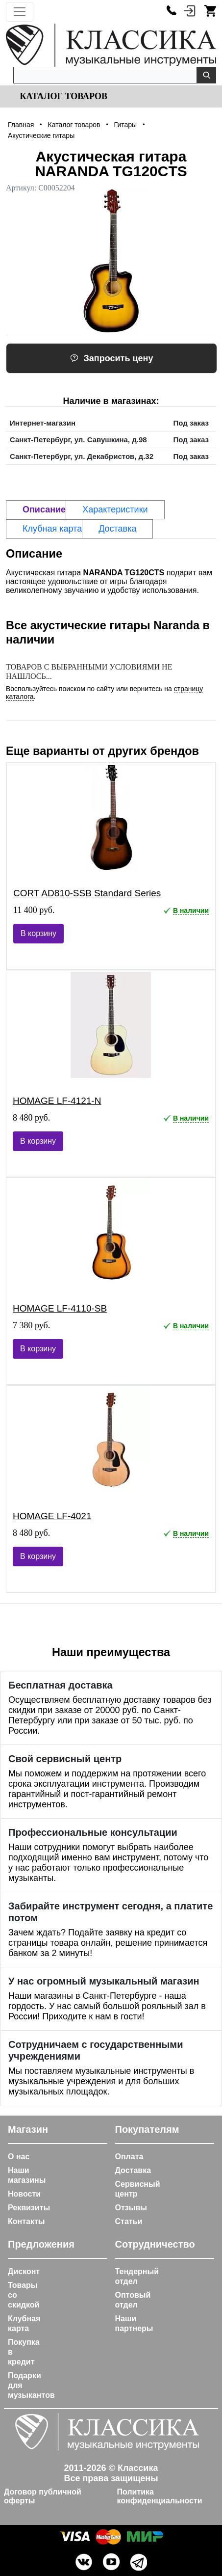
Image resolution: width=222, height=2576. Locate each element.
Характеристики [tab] (115, 509)
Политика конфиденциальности (159, 2496)
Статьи (129, 2221)
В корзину (38, 933)
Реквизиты (29, 2207)
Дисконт (24, 2271)
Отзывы (131, 2207)
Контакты (26, 2221)
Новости (24, 2194)
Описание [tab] (44, 509)
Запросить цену (111, 358)
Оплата (129, 2156)
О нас (18, 2156)
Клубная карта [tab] (52, 529)
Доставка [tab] (117, 529)
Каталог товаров (62, 96)
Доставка (133, 2170)
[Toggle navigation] (19, 12)
